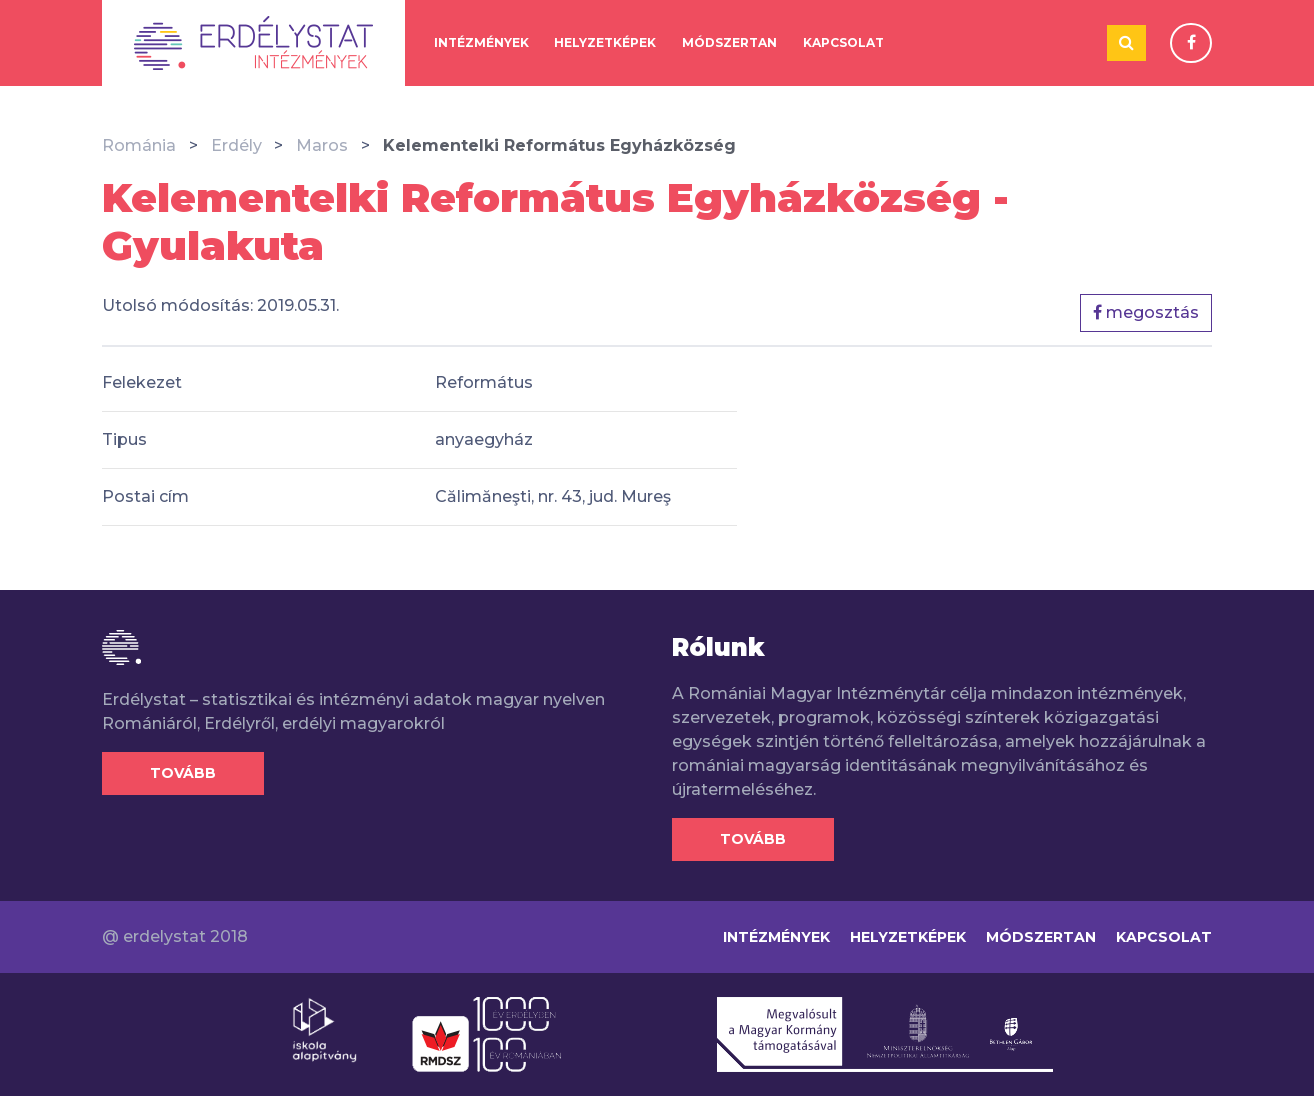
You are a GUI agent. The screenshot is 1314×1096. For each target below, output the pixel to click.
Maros (322, 145)
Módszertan (729, 42)
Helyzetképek (605, 42)
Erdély (236, 145)
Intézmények (481, 42)
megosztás (1146, 312)
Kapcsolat (843, 42)
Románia (139, 145)
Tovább (183, 773)
